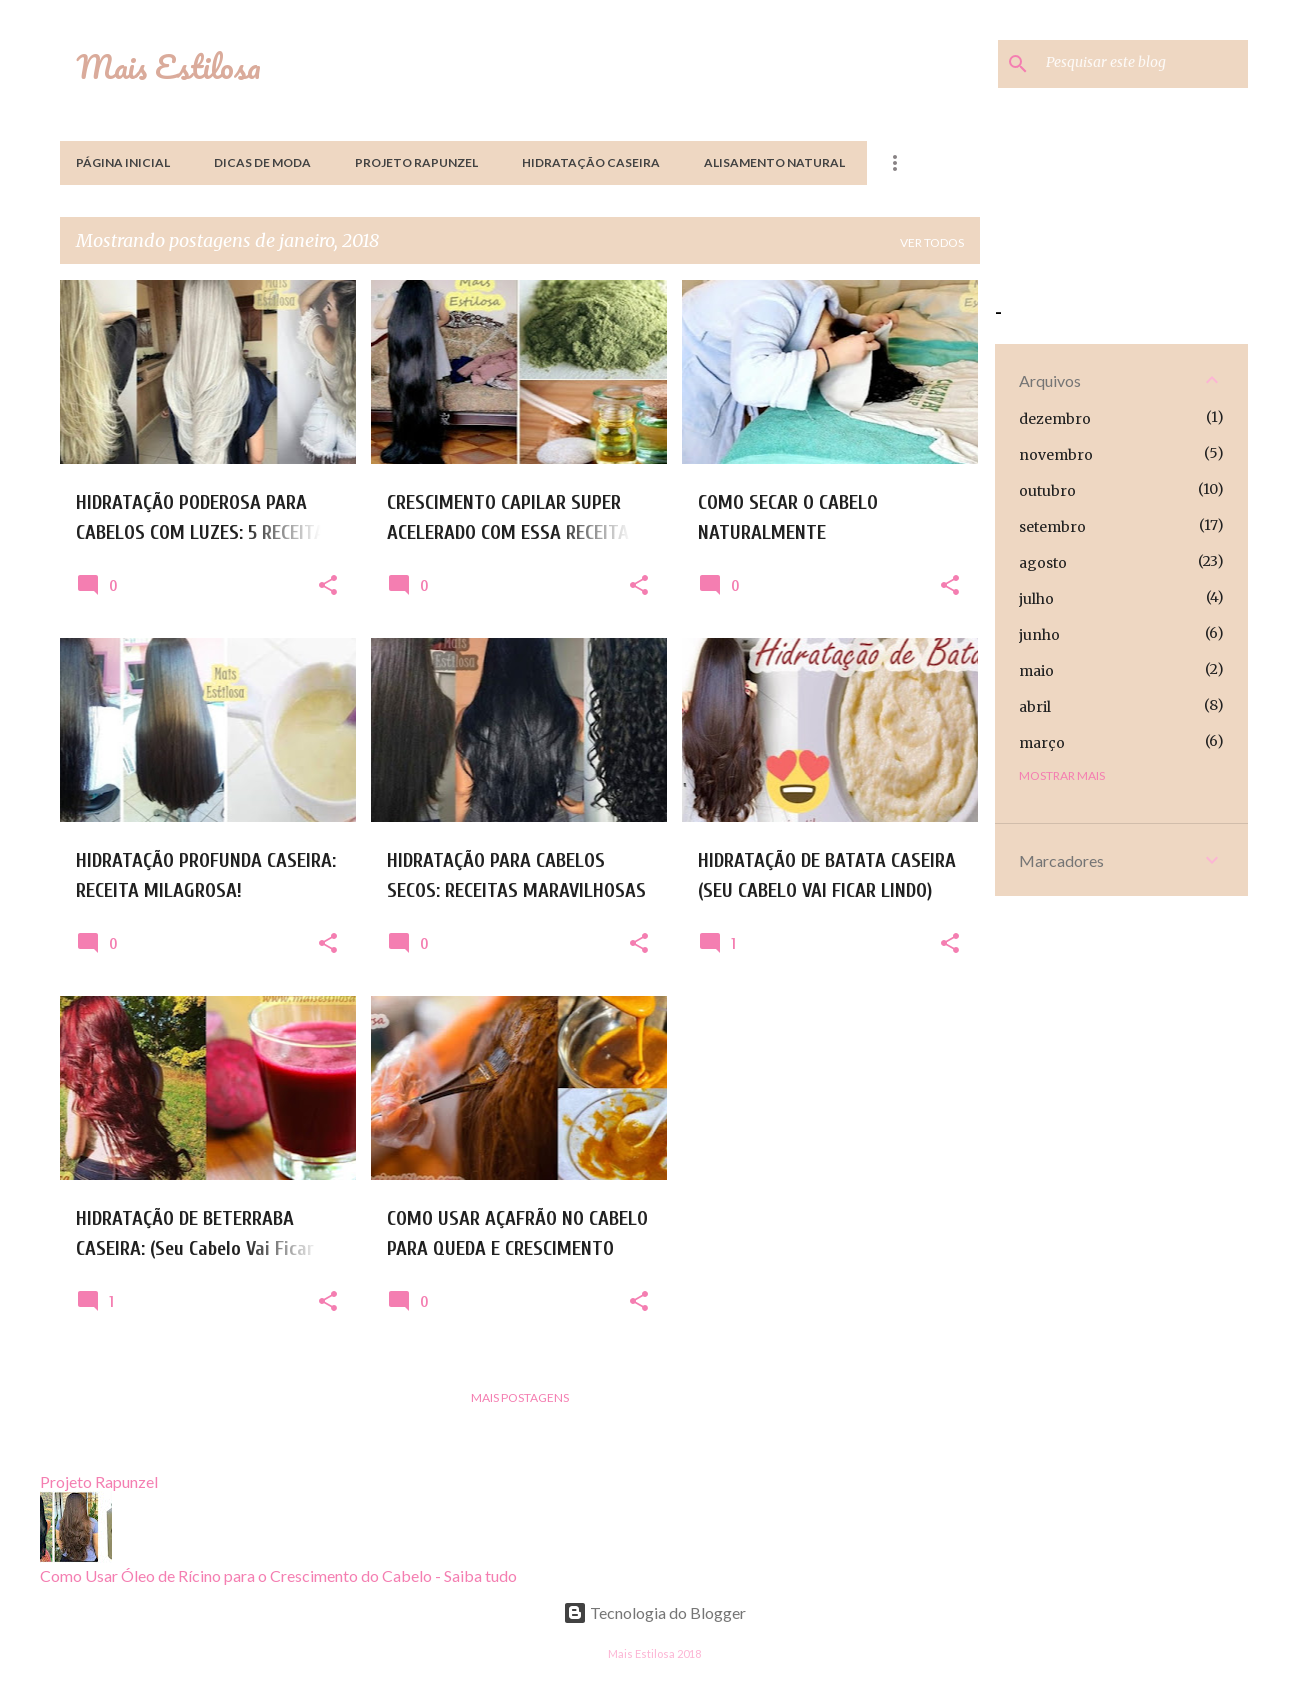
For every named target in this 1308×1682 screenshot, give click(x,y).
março (1042, 743)
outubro (1047, 491)
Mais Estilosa (168, 66)
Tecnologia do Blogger (654, 1612)
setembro (1052, 527)
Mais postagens (520, 1397)
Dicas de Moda (262, 162)
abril (1035, 707)
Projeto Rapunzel (416, 162)
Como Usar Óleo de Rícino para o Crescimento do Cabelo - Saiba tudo (278, 1575)
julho (1036, 599)
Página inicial (123, 162)
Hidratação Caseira (591, 162)
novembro (1056, 455)
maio (1036, 671)
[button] (328, 586)
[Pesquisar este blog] (1143, 64)
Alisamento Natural (774, 162)
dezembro (1055, 419)
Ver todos (932, 242)
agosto (1043, 563)
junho (1039, 635)
